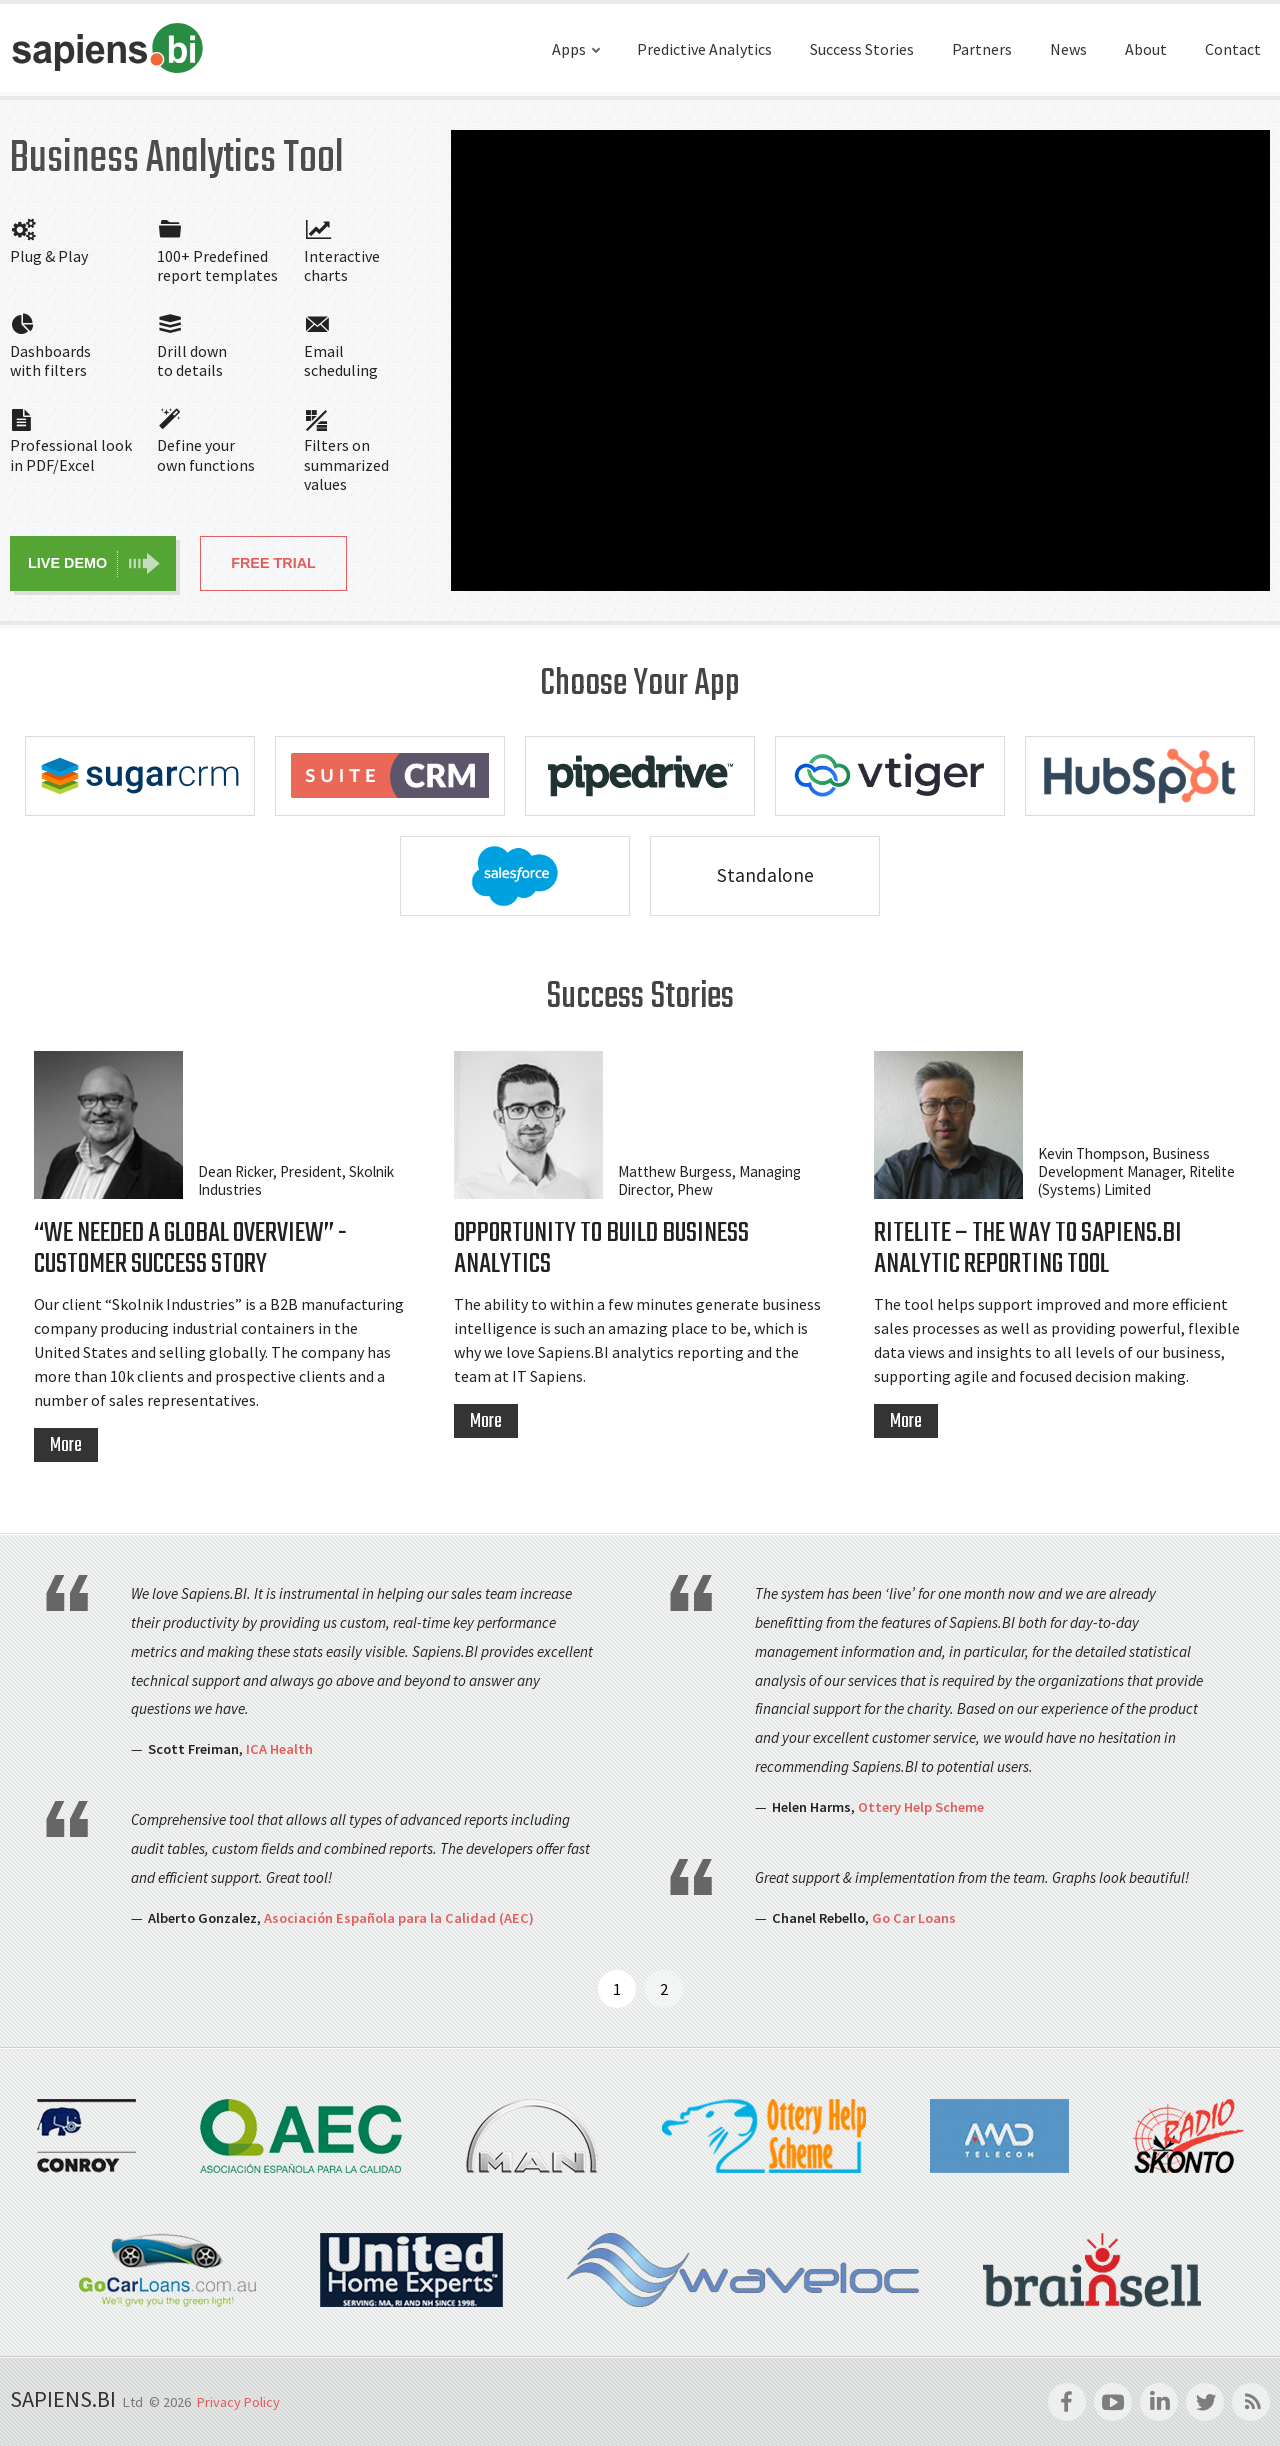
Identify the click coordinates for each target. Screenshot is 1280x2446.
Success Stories (862, 49)
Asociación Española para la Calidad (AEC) (399, 1918)
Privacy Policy (238, 2402)
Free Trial (273, 563)
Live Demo (67, 563)
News (1068, 49)
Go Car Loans (914, 1918)
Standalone (765, 875)
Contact (1233, 49)
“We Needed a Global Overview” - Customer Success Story (190, 1249)
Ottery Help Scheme (921, 1807)
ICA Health (279, 1749)
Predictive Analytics (704, 49)
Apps (569, 49)
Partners (982, 49)
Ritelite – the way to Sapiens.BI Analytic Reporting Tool (1028, 1249)
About (1146, 49)
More (66, 1445)
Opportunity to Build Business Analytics (601, 1249)
